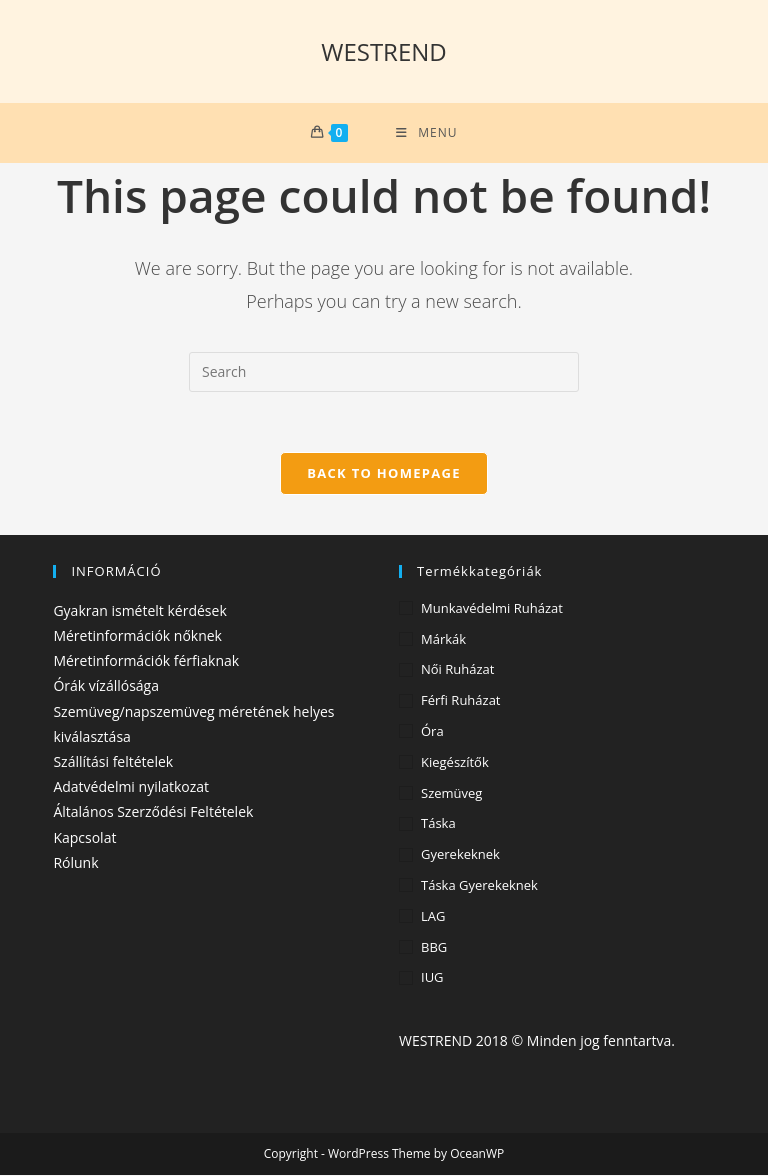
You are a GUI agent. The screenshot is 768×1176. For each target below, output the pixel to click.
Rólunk (75, 862)
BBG (434, 947)
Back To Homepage (384, 473)
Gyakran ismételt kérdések (139, 610)
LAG (433, 916)
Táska (438, 824)
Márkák (443, 639)
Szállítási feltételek (113, 761)
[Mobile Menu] (426, 133)
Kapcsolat (84, 837)
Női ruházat (457, 670)
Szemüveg (451, 793)
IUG (432, 978)
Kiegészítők (455, 762)
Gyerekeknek (460, 855)
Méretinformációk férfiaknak (146, 661)
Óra (432, 732)
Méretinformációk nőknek (137, 636)
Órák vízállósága (106, 686)
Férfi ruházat (461, 701)
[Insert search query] (384, 372)
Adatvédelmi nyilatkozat (131, 787)
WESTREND (384, 51)
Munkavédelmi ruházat (492, 608)
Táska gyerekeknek (479, 886)
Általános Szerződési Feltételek (153, 812)
